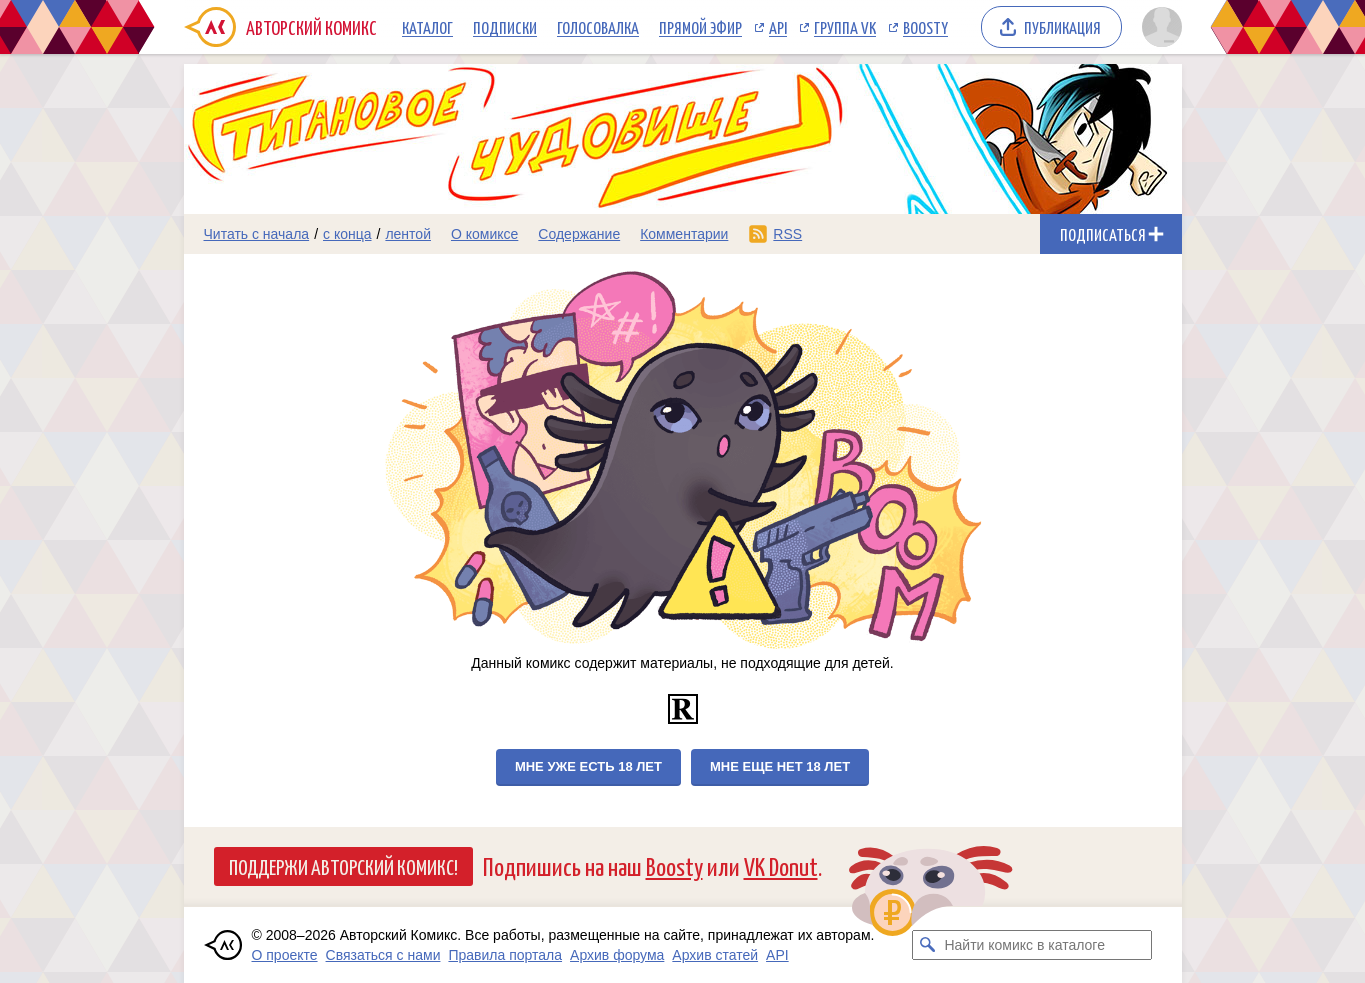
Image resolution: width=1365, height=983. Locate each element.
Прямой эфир (700, 27)
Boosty (925, 27)
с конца (347, 234)
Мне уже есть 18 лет (588, 766)
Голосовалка (598, 27)
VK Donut (781, 865)
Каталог (427, 27)
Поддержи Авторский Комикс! (343, 866)
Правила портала (505, 955)
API (778, 27)
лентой (408, 234)
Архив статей (715, 955)
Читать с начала (257, 234)
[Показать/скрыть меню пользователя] (1158, 27)
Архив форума (617, 955)
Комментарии (684, 234)
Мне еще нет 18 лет (780, 766)
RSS (787, 234)
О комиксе (484, 234)
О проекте (285, 955)
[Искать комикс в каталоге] (927, 945)
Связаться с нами (383, 955)
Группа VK (845, 27)
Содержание (579, 234)
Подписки (505, 27)
